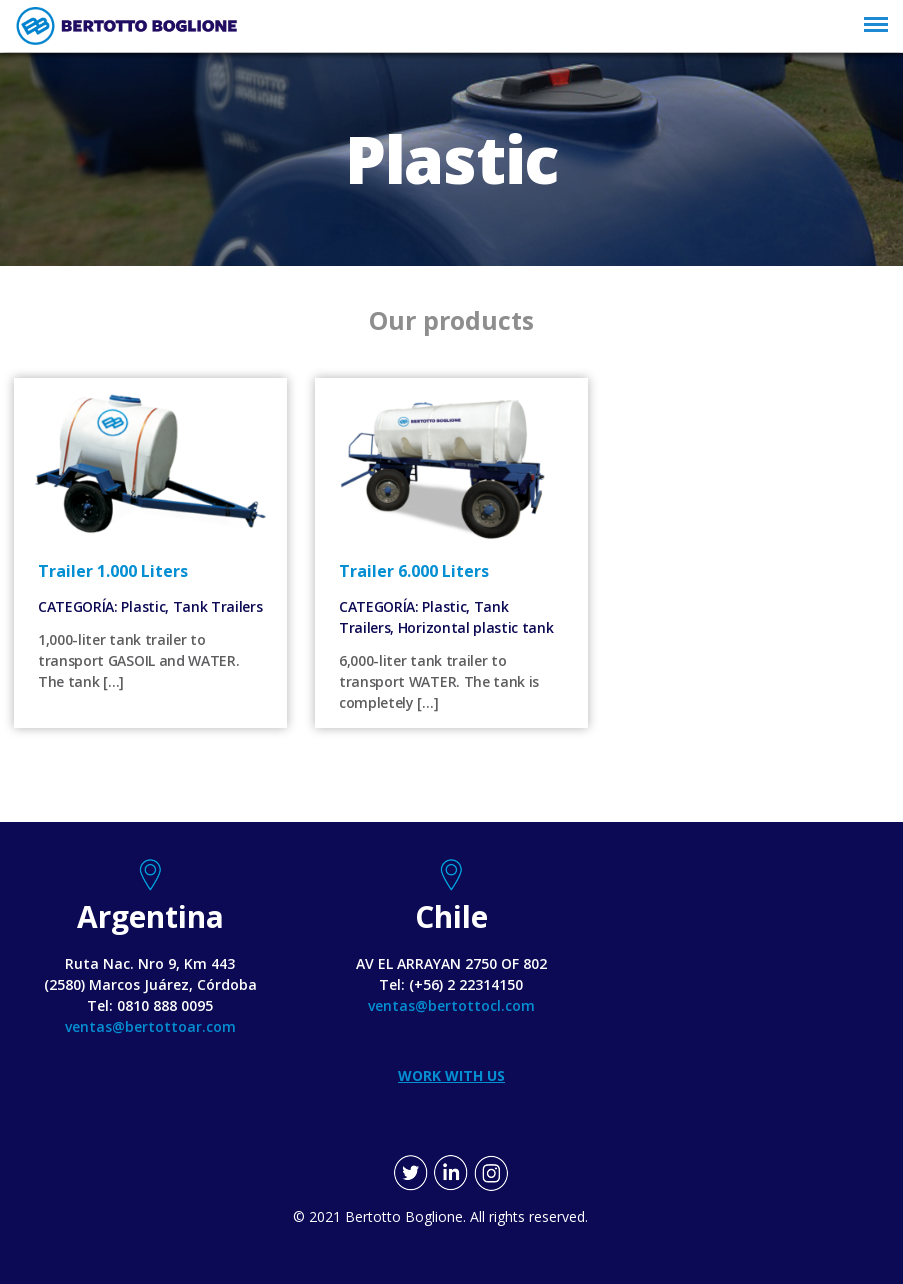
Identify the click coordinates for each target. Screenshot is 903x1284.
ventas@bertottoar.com (150, 1026)
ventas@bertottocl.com (451, 1005)
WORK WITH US (451, 1075)
